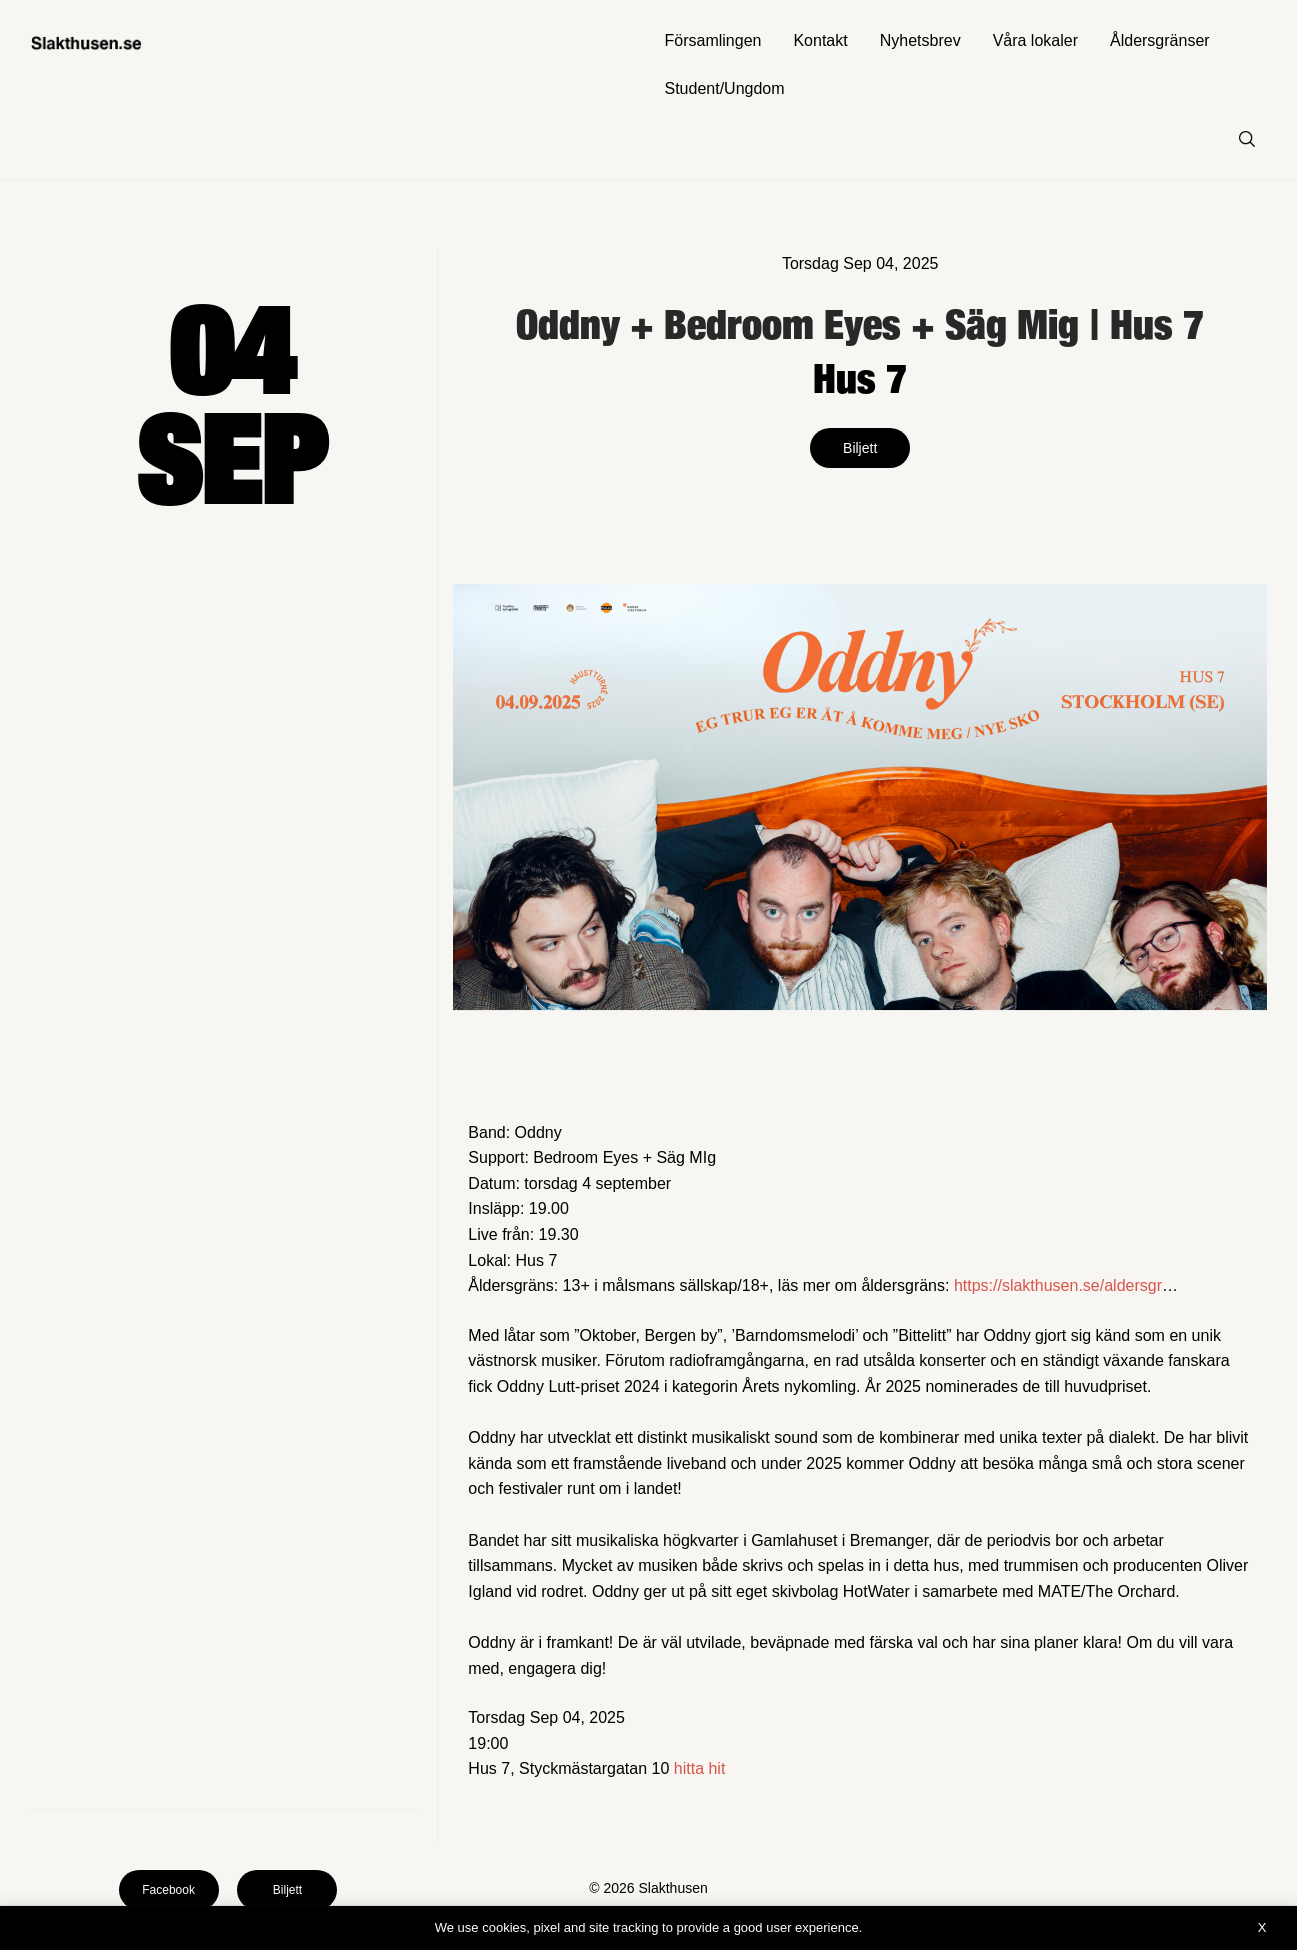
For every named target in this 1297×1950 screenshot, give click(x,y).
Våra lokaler (1035, 40)
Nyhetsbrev (920, 40)
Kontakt (820, 40)
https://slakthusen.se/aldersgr (1058, 1285)
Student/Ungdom (725, 88)
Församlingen (713, 40)
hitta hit (700, 1768)
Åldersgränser (1160, 40)
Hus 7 (860, 377)
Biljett (860, 448)
